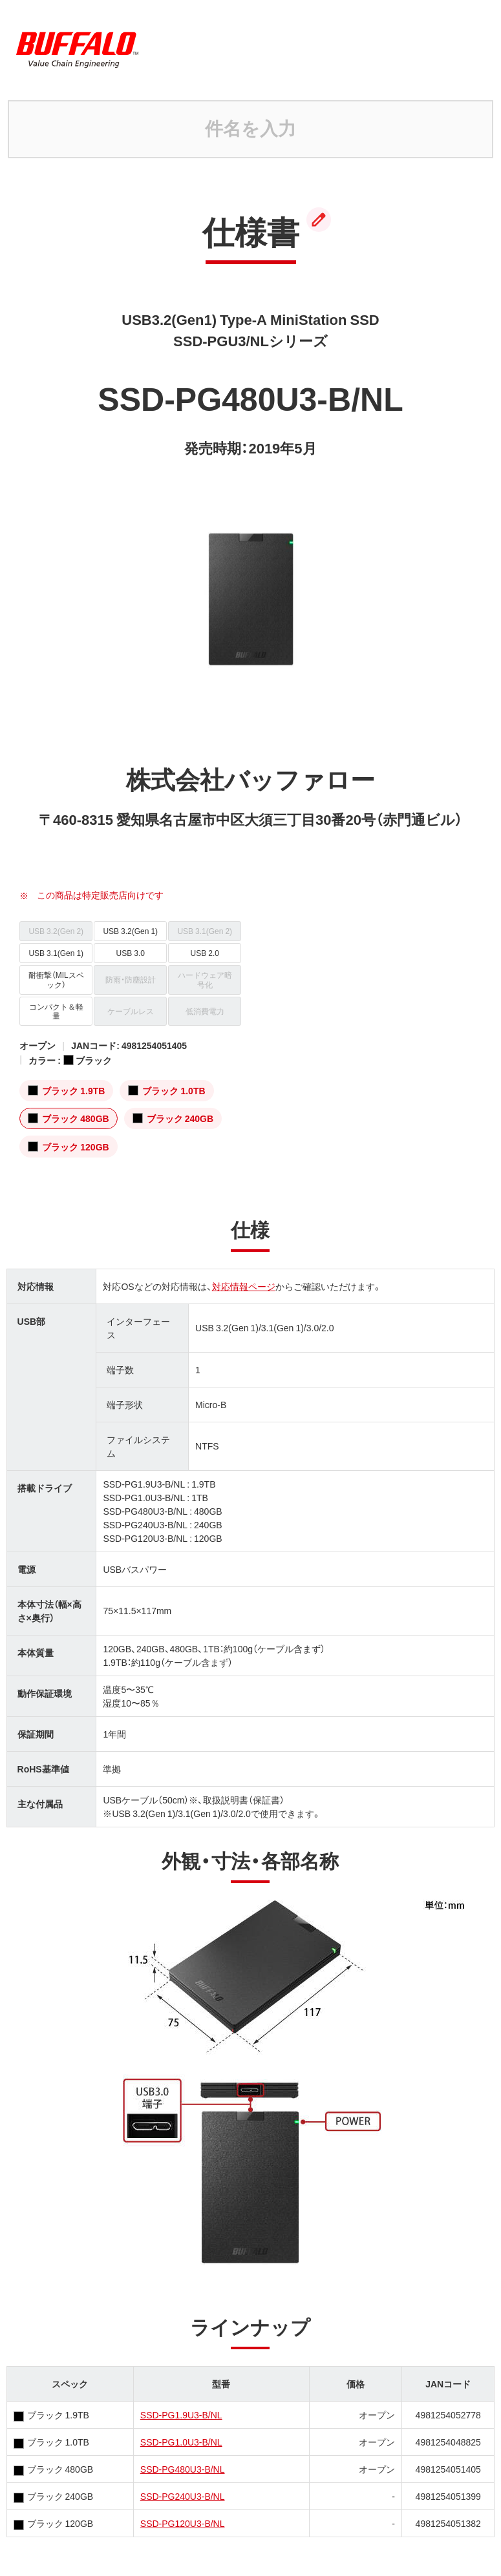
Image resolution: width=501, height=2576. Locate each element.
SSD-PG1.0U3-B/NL (181, 2441)
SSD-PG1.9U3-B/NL (181, 2414)
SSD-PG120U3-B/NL (182, 2523)
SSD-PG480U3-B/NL (182, 2468)
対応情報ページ (243, 1286)
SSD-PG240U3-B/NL (182, 2495)
